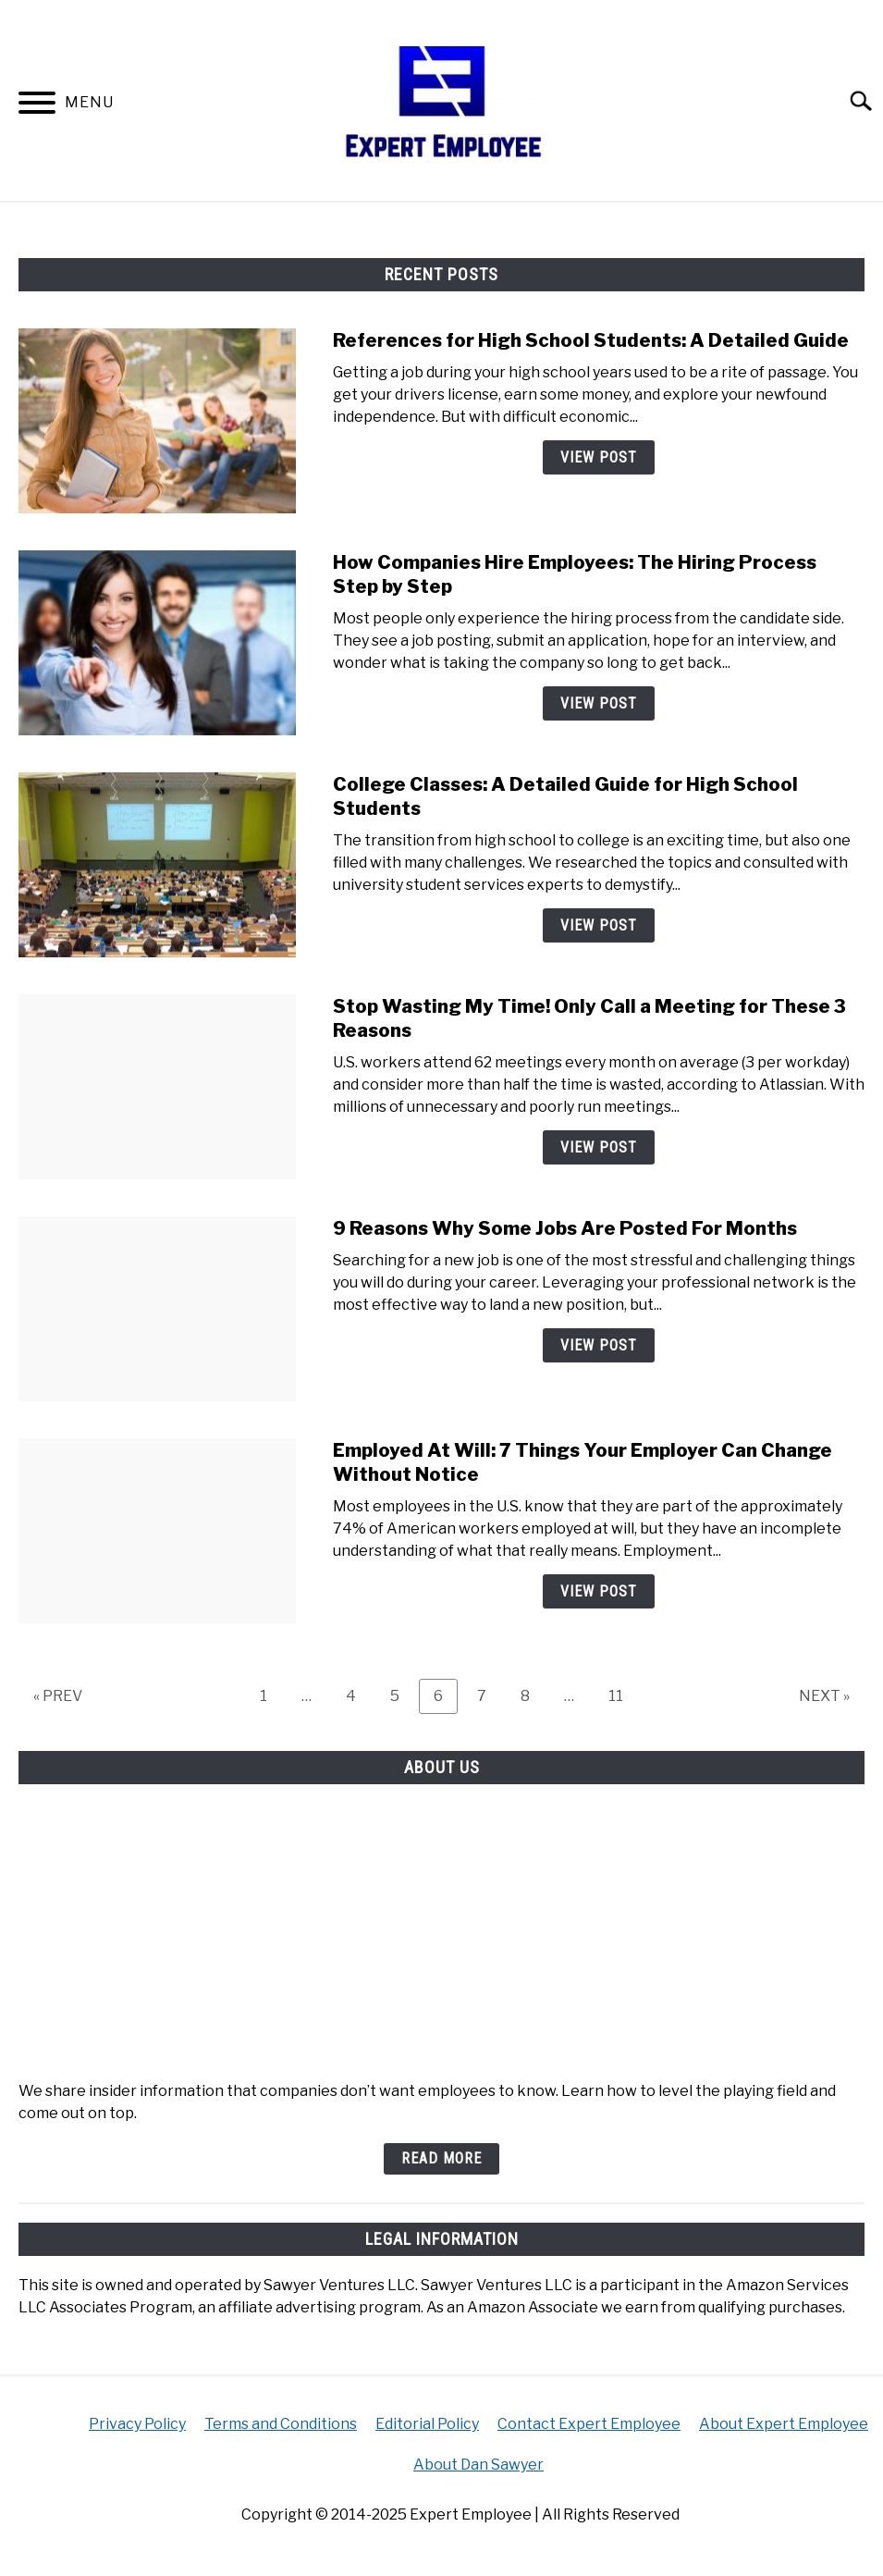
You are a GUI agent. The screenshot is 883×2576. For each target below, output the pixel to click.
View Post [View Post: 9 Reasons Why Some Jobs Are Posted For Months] (598, 1345)
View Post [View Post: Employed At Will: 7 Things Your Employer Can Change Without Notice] (598, 1591)
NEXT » (824, 1696)
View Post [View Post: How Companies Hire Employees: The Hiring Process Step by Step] (598, 703)
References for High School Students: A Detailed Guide (591, 340)
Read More (441, 2158)
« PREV (57, 1696)
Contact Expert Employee (589, 2424)
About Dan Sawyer (478, 2464)
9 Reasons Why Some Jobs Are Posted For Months (565, 1228)
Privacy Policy (137, 2424)
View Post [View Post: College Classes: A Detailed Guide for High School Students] (598, 925)
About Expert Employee (783, 2424)
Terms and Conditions (280, 2424)
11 (622, 1695)
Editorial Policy (427, 2424)
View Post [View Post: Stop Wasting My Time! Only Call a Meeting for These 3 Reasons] (598, 1147)
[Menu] (37, 106)
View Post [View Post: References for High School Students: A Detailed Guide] (598, 457)
